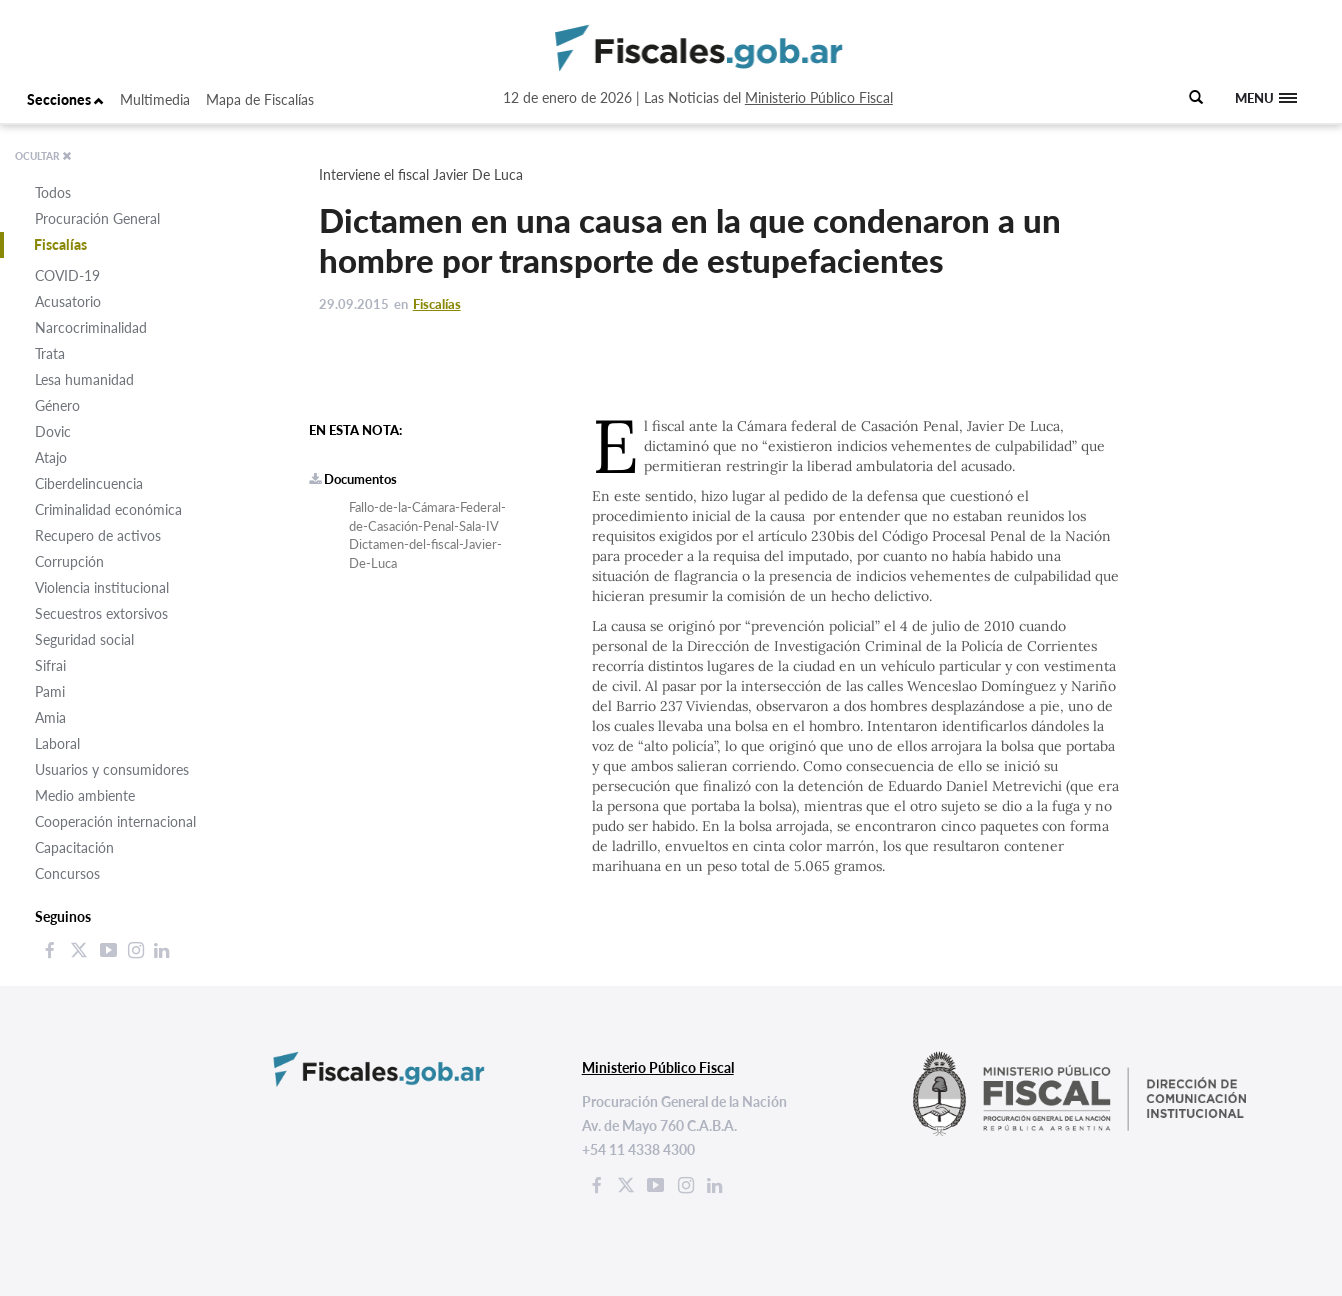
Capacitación (74, 847)
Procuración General (97, 218)
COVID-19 (67, 275)
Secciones (65, 99)
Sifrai (50, 665)
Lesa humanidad (84, 379)
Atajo (51, 457)
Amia (50, 717)
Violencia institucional (102, 587)
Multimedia (155, 99)
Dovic (53, 431)
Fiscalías (60, 244)
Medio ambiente (85, 795)
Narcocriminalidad (91, 327)
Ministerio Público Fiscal (819, 97)
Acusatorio (68, 301)
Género (57, 405)
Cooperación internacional (115, 821)
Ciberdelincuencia (89, 483)
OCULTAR (43, 156)
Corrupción (69, 561)
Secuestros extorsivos (101, 613)
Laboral (57, 743)
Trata (50, 353)
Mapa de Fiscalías (260, 99)
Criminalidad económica (108, 509)
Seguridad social (84, 639)
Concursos (67, 873)
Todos (53, 192)
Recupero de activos (98, 535)
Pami (50, 691)
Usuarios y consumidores (112, 769)
